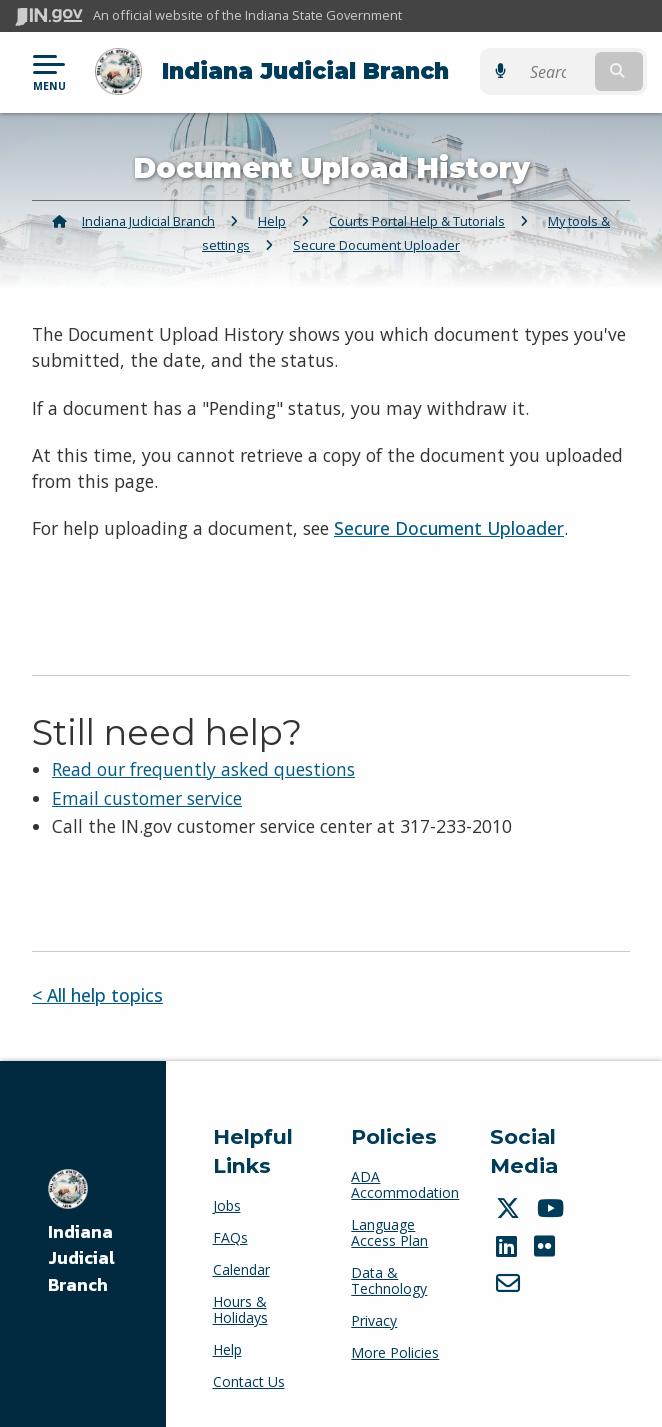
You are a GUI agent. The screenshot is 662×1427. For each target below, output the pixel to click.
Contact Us (249, 1381)
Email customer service (147, 797)
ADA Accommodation (405, 1184)
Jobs (227, 1205)
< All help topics (97, 995)
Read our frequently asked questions (203, 769)
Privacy (374, 1320)
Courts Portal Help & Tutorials (417, 221)
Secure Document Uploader (376, 245)
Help (272, 221)
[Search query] (557, 71)
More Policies (395, 1352)
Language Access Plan (389, 1232)
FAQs (230, 1237)
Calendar (241, 1269)
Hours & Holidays (240, 1309)
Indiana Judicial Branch (305, 71)
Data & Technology (389, 1280)
